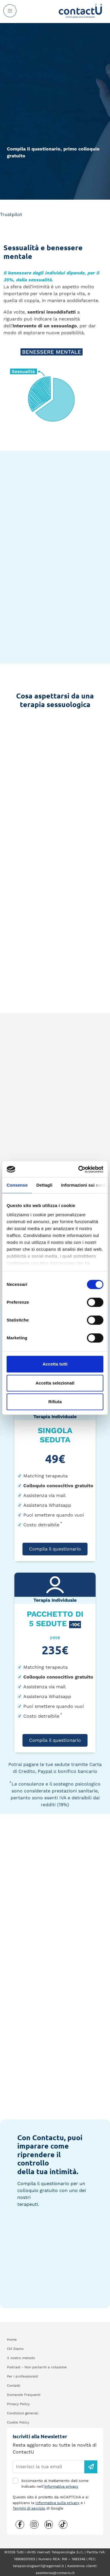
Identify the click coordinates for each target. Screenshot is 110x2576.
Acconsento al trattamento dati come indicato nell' (55, 2483)
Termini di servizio (29, 2508)
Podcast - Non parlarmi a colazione (37, 2367)
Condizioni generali (22, 2413)
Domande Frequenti (23, 2395)
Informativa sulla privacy (57, 2503)
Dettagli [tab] (44, 1185)
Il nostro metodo (21, 2358)
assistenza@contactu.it (55, 2573)
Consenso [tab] (17, 1185)
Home (12, 2340)
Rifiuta (55, 1401)
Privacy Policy (18, 2404)
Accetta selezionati (54, 1382)
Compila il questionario (55, 1549)
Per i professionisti (22, 2376)
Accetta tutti (55, 1363)
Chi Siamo (15, 2349)
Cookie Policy (18, 2422)
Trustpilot (11, 214)
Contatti (13, 2386)
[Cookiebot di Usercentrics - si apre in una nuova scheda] (78, 1169)
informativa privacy (61, 2486)
